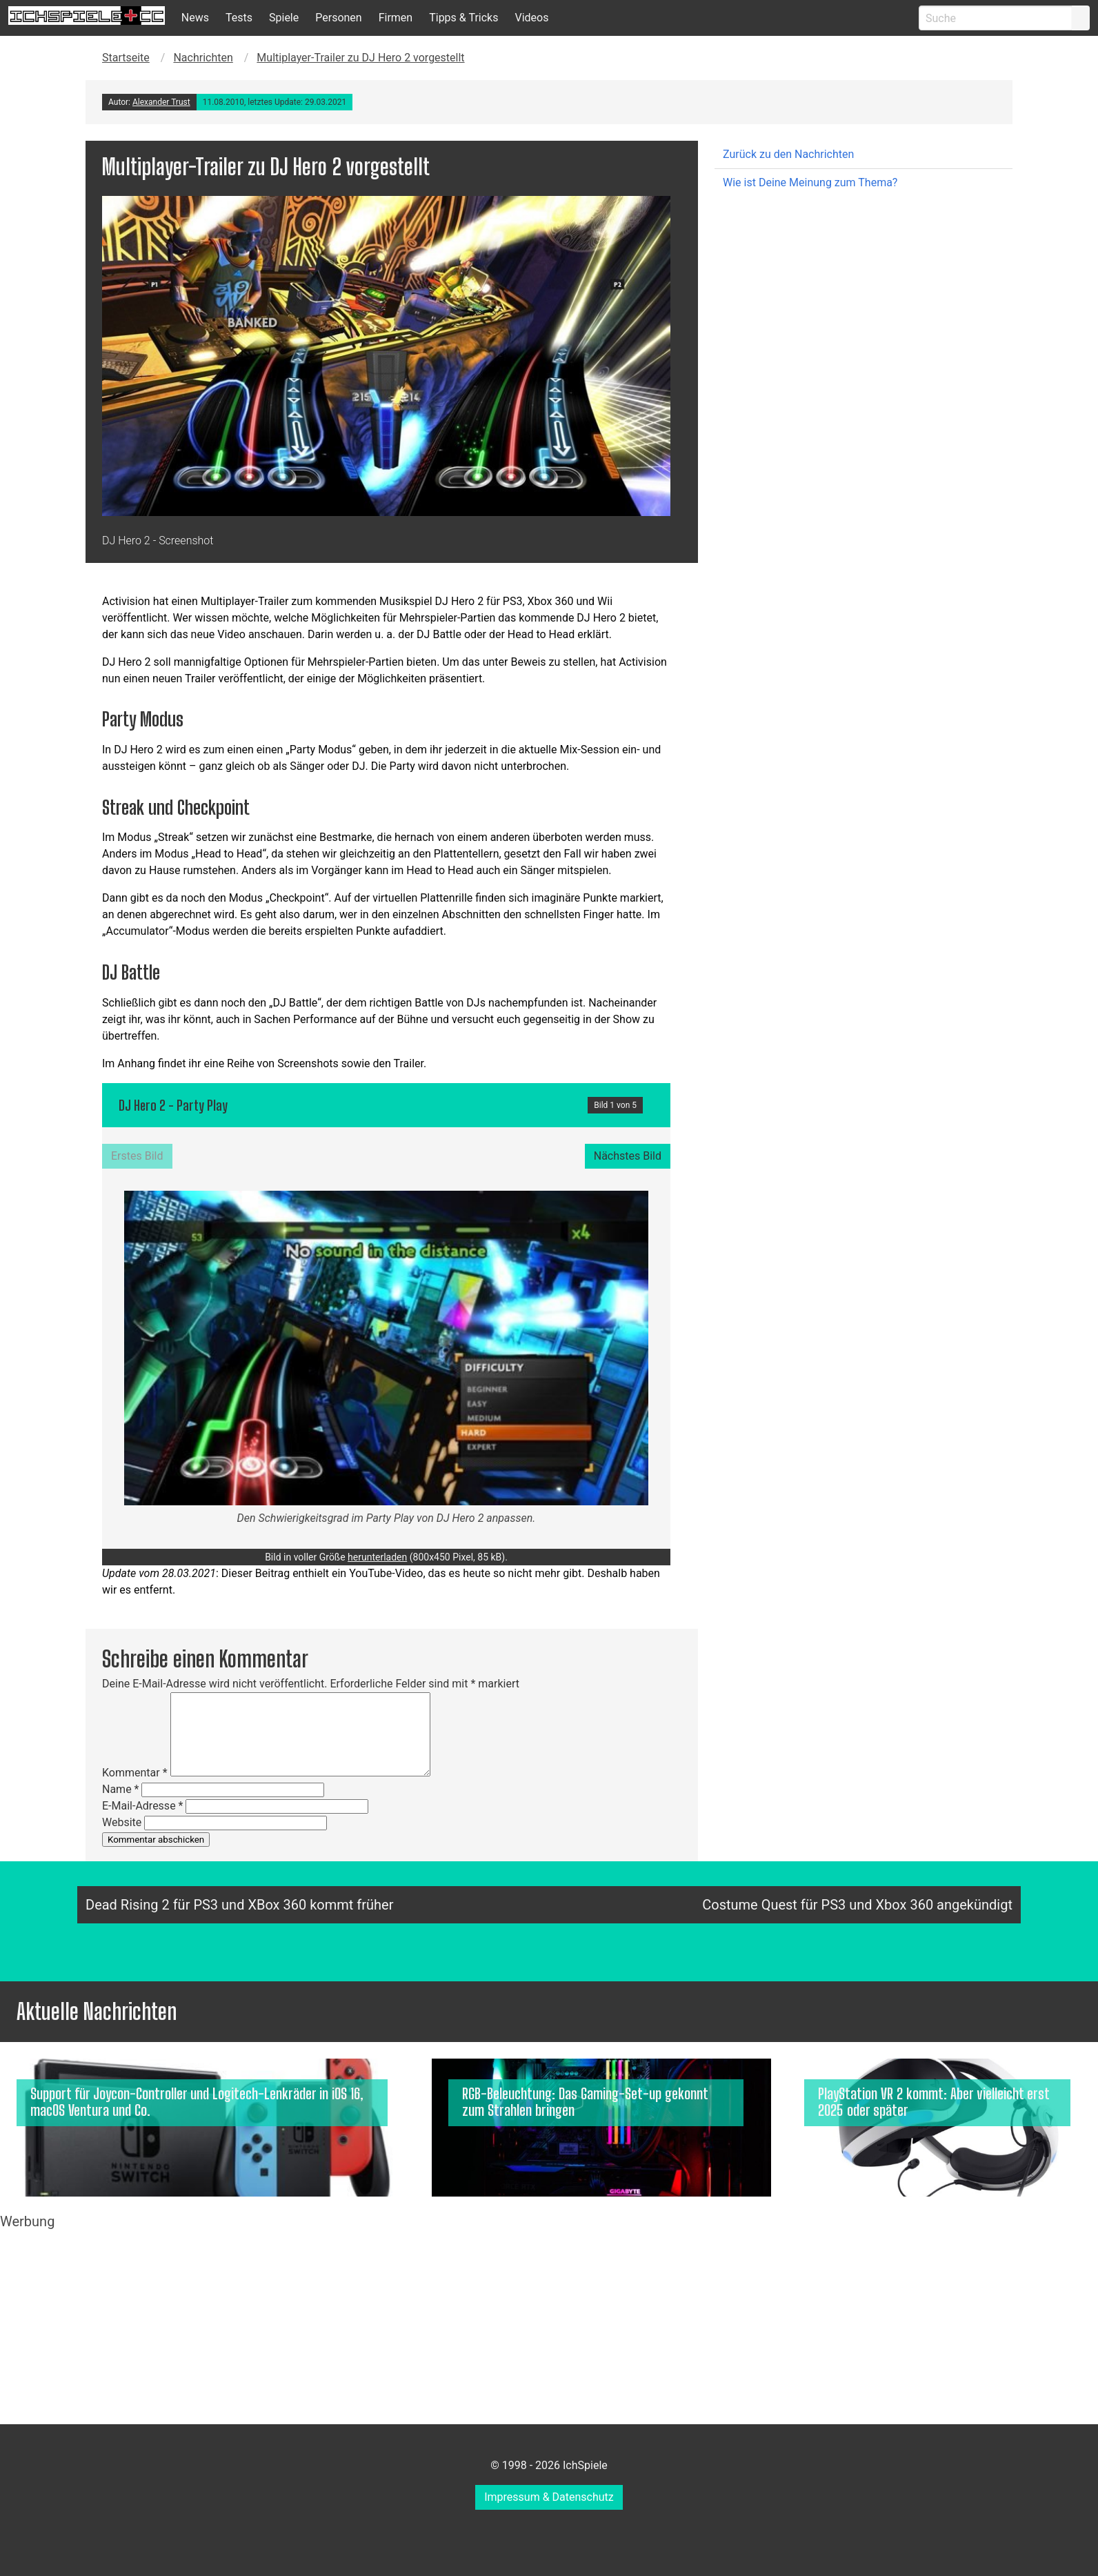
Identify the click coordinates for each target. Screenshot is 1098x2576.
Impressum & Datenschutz (549, 2497)
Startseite (126, 57)
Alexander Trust (161, 102)
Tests (239, 17)
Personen (338, 17)
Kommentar (135, 1772)
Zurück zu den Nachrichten (788, 154)
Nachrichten (202, 57)
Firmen (396, 17)
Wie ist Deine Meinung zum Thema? (810, 182)
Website (121, 1822)
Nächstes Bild (627, 1155)
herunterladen (377, 1557)
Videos (531, 17)
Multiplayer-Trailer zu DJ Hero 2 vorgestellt (360, 57)
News (195, 17)
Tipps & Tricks (463, 17)
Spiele (284, 17)
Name (120, 1789)
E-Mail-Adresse (142, 1805)
